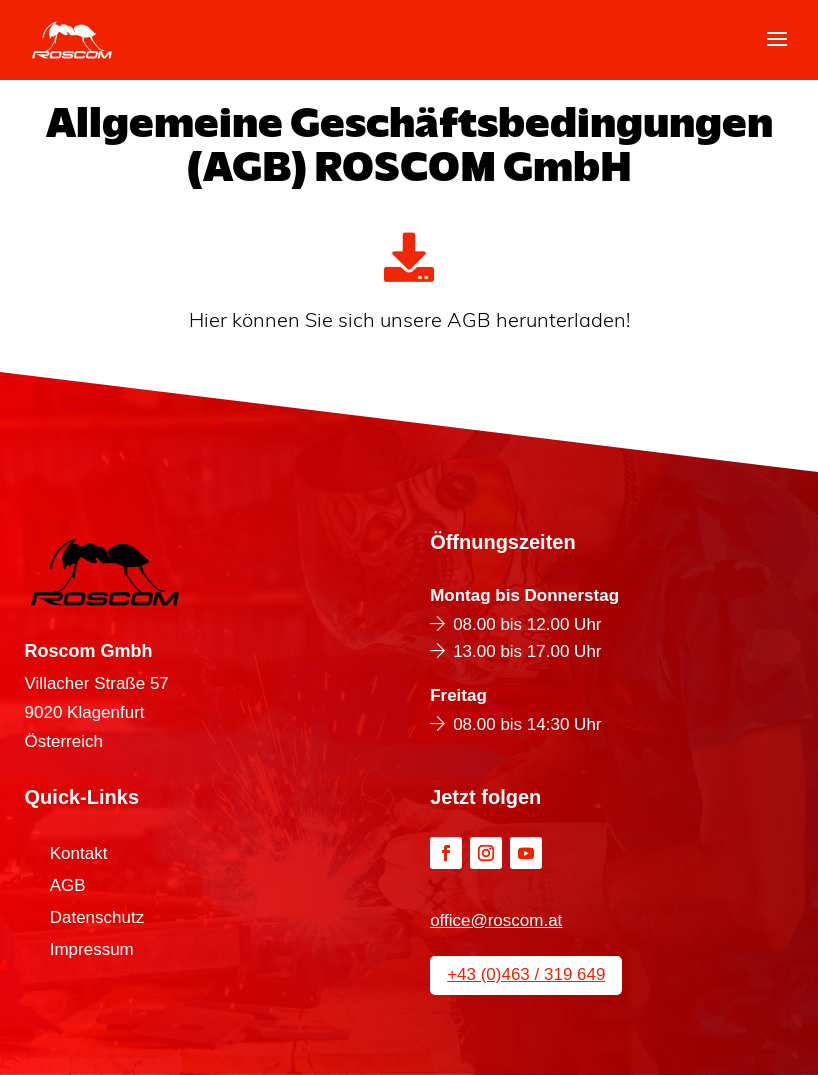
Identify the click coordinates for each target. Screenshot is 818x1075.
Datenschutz (97, 919)
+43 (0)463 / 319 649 (526, 974)
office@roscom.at (496, 920)
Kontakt (79, 855)
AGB (68, 887)
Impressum (92, 951)
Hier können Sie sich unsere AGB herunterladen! (409, 322)
